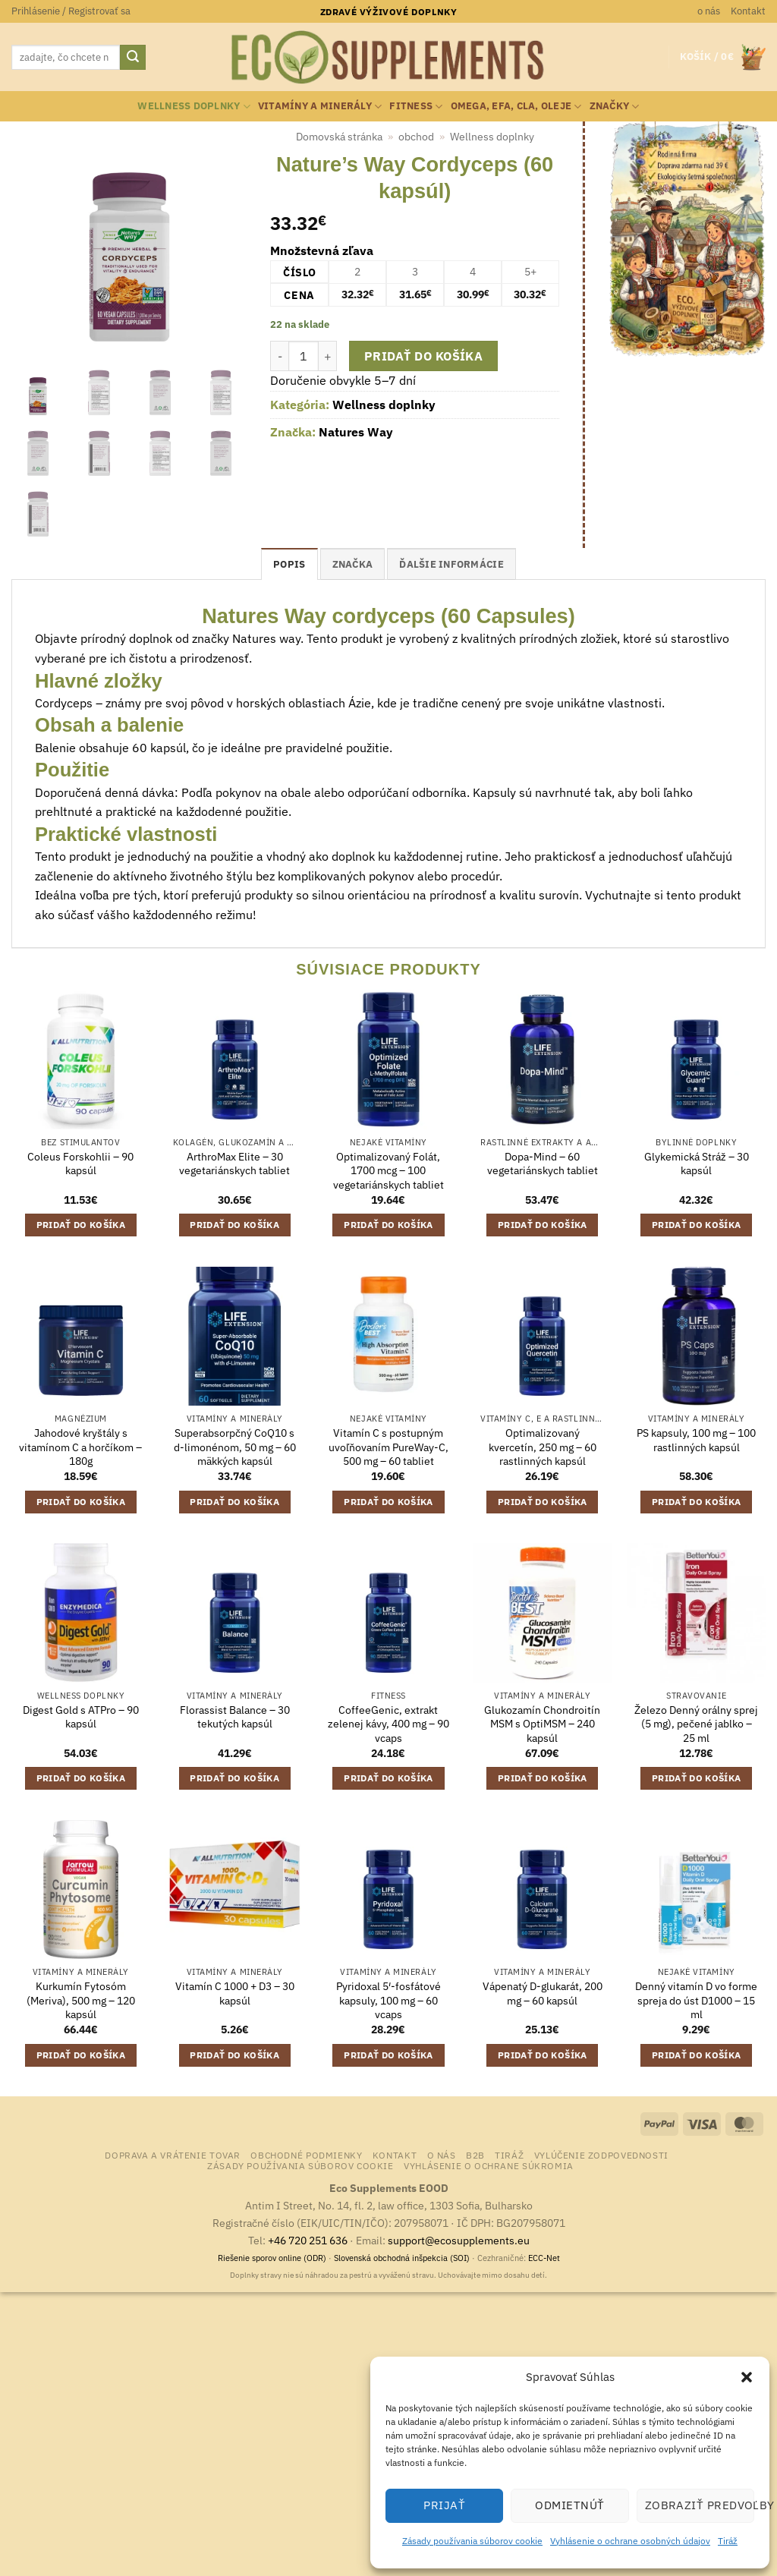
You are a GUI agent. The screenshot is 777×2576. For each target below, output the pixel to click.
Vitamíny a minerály (320, 106)
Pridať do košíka (423, 356)
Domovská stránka (339, 136)
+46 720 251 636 (308, 2240)
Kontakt (748, 11)
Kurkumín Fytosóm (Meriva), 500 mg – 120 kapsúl (81, 2000)
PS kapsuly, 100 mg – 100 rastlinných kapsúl (696, 1440)
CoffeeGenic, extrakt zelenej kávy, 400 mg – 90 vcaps (388, 1724)
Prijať (444, 2505)
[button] (746, 2377)
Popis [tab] (289, 564)
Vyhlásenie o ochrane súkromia (489, 2165)
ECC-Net (544, 2258)
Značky (615, 106)
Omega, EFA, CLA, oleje (516, 106)
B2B (475, 2155)
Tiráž (728, 2540)
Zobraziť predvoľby (699, 2505)
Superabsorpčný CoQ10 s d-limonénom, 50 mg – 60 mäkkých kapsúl (235, 1447)
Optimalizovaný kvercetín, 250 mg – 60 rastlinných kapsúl (542, 1447)
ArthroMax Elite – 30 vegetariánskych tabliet (234, 1164)
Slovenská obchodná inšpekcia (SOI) (402, 2258)
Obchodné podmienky (306, 2155)
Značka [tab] (352, 564)
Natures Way (356, 431)
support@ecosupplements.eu (459, 2240)
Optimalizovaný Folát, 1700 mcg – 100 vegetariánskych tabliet (388, 1171)
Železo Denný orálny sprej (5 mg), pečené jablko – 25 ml (696, 1724)
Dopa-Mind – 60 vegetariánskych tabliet (542, 1164)
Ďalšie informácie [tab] (451, 564)
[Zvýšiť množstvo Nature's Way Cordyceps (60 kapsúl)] (328, 356)
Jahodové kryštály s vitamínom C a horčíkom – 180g (80, 1447)
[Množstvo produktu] (303, 356)
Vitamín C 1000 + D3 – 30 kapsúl (234, 1993)
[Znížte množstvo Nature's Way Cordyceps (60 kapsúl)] (279, 356)
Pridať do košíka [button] (81, 1224)
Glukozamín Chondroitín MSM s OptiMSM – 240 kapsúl (542, 1724)
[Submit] (133, 58)
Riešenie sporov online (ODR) (272, 2258)
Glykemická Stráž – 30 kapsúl (696, 1164)
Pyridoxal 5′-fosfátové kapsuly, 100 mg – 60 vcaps (388, 2000)
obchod (416, 136)
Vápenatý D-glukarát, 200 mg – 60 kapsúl (542, 1993)
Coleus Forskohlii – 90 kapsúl (80, 1164)
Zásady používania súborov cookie (472, 2540)
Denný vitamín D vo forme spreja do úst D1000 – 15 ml (696, 2000)
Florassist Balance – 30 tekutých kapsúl (235, 1717)
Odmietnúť (569, 2505)
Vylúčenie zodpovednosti (601, 2155)
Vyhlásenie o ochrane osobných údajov (630, 2540)
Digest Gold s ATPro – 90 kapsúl (81, 1717)
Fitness (415, 106)
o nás (708, 11)
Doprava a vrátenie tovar (173, 2155)
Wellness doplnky (193, 106)
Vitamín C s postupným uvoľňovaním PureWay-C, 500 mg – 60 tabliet (388, 1447)
